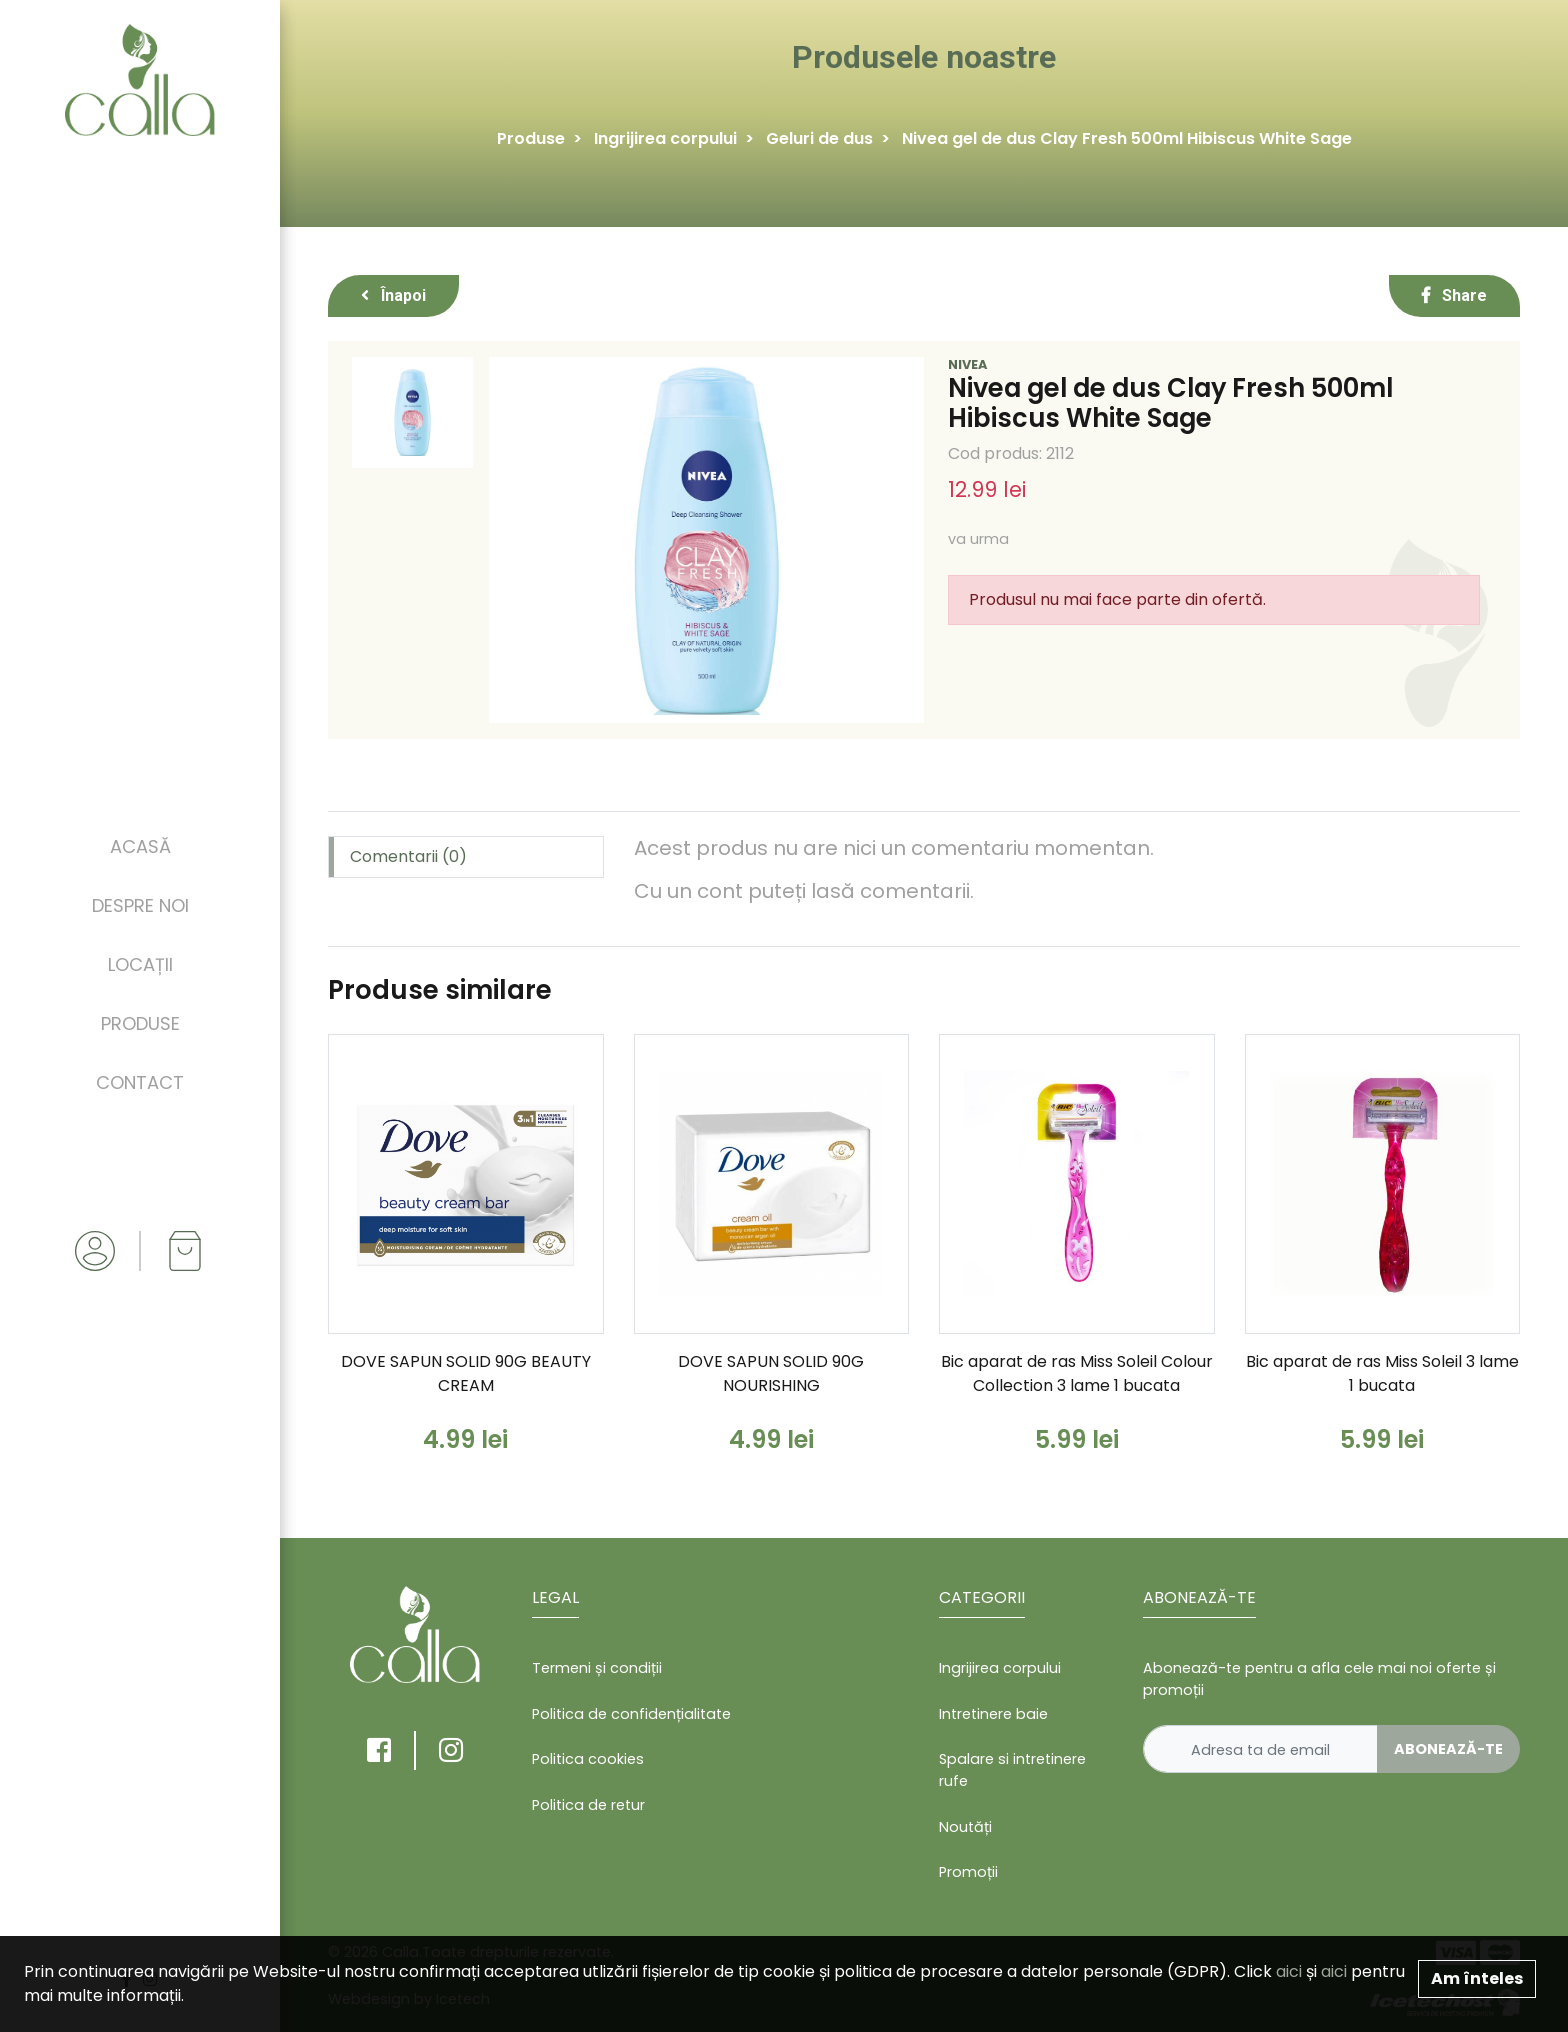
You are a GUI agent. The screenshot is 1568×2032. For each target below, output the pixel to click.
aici (1289, 1971)
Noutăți (965, 1827)
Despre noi (140, 905)
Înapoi (393, 295)
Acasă (140, 846)
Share (1454, 295)
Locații (140, 964)
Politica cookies (588, 1759)
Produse (140, 1023)
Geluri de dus (819, 138)
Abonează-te (1448, 1749)
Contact (140, 1082)
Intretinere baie (993, 1714)
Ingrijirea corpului (665, 138)
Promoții (968, 1872)
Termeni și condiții (597, 1668)
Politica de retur (588, 1805)
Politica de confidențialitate (631, 1714)
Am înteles (1477, 1978)
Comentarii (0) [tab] (408, 856)
